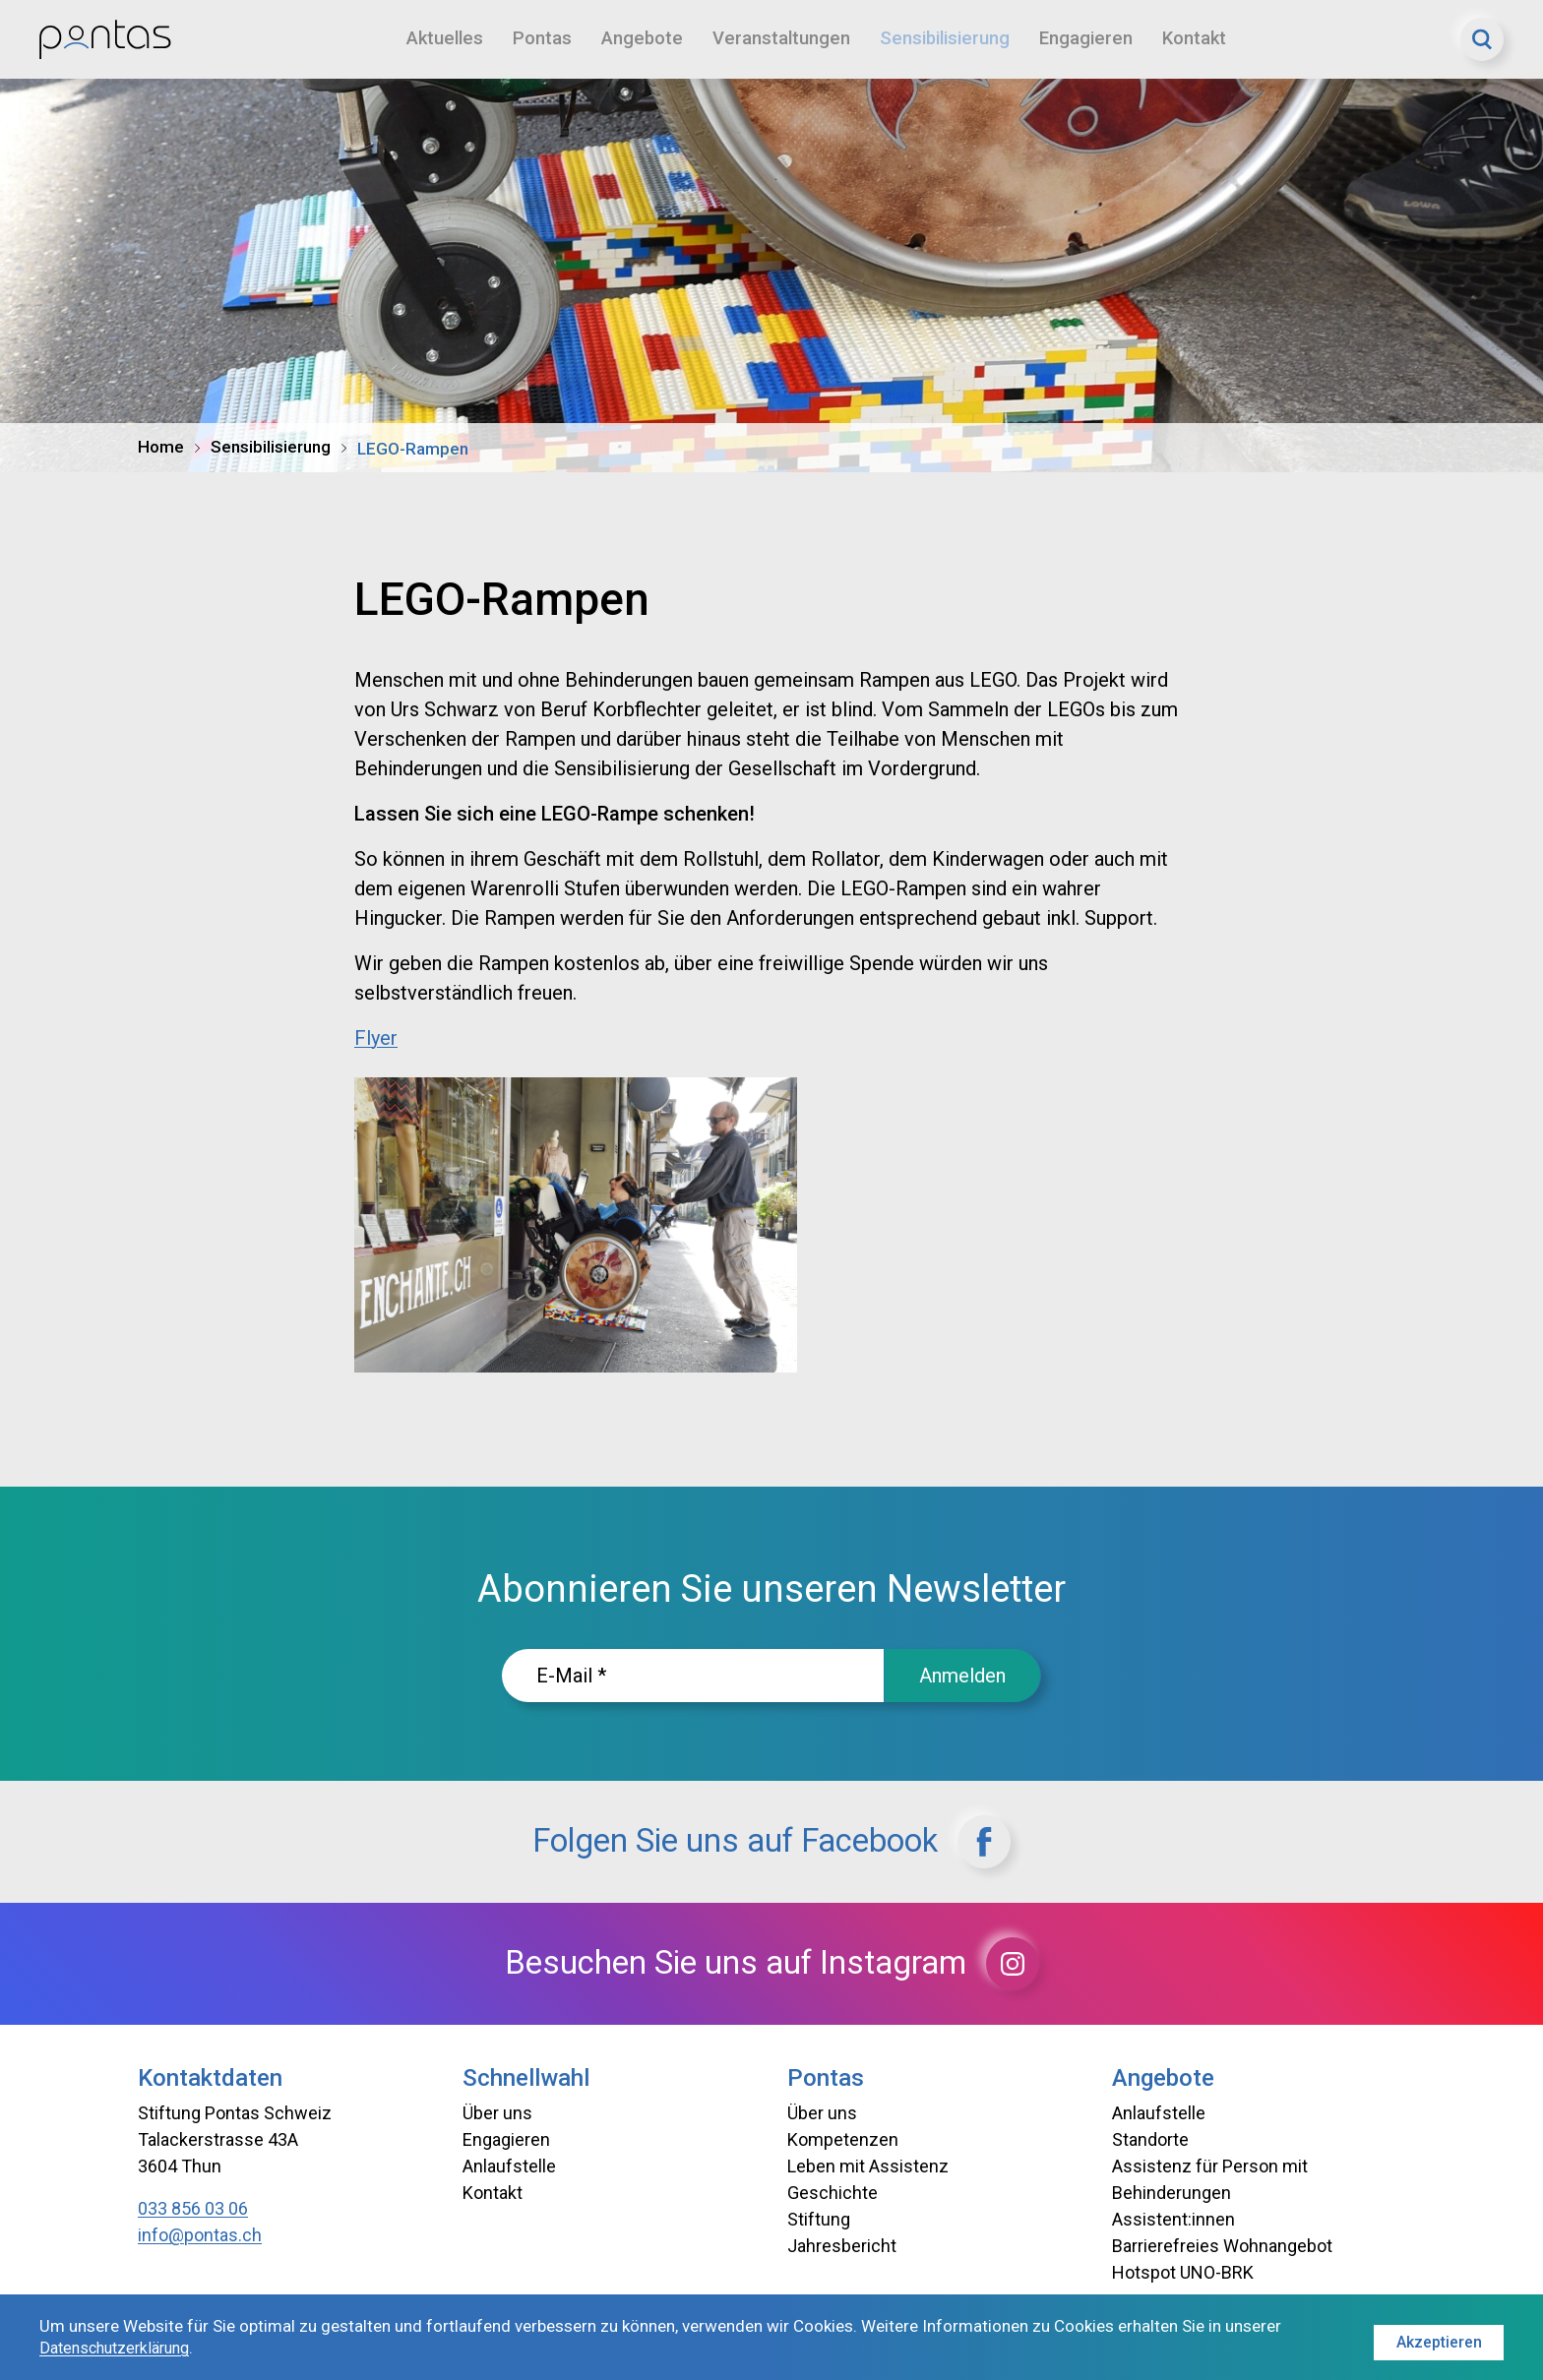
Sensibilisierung (952, 39)
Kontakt (1208, 39)
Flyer (376, 1038)
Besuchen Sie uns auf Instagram (771, 1963)
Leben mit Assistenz (868, 2166)
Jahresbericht (841, 2245)
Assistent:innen (1173, 2219)
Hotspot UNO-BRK (1183, 2272)
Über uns (497, 2113)
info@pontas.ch (200, 2235)
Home (161, 447)
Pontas (545, 39)
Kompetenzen (842, 2139)
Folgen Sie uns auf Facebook (771, 1841)
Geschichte (832, 2192)
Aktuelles (446, 39)
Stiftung (818, 2219)
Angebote (645, 39)
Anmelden (962, 1675)
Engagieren (1097, 39)
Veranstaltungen (785, 39)
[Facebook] (1023, 1841)
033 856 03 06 (193, 2208)
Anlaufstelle (509, 2166)
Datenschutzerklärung (120, 2349)
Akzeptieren (1436, 2338)
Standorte (1150, 2139)
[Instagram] (1053, 1963)
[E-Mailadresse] (693, 1675)
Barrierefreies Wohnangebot (1222, 2245)
